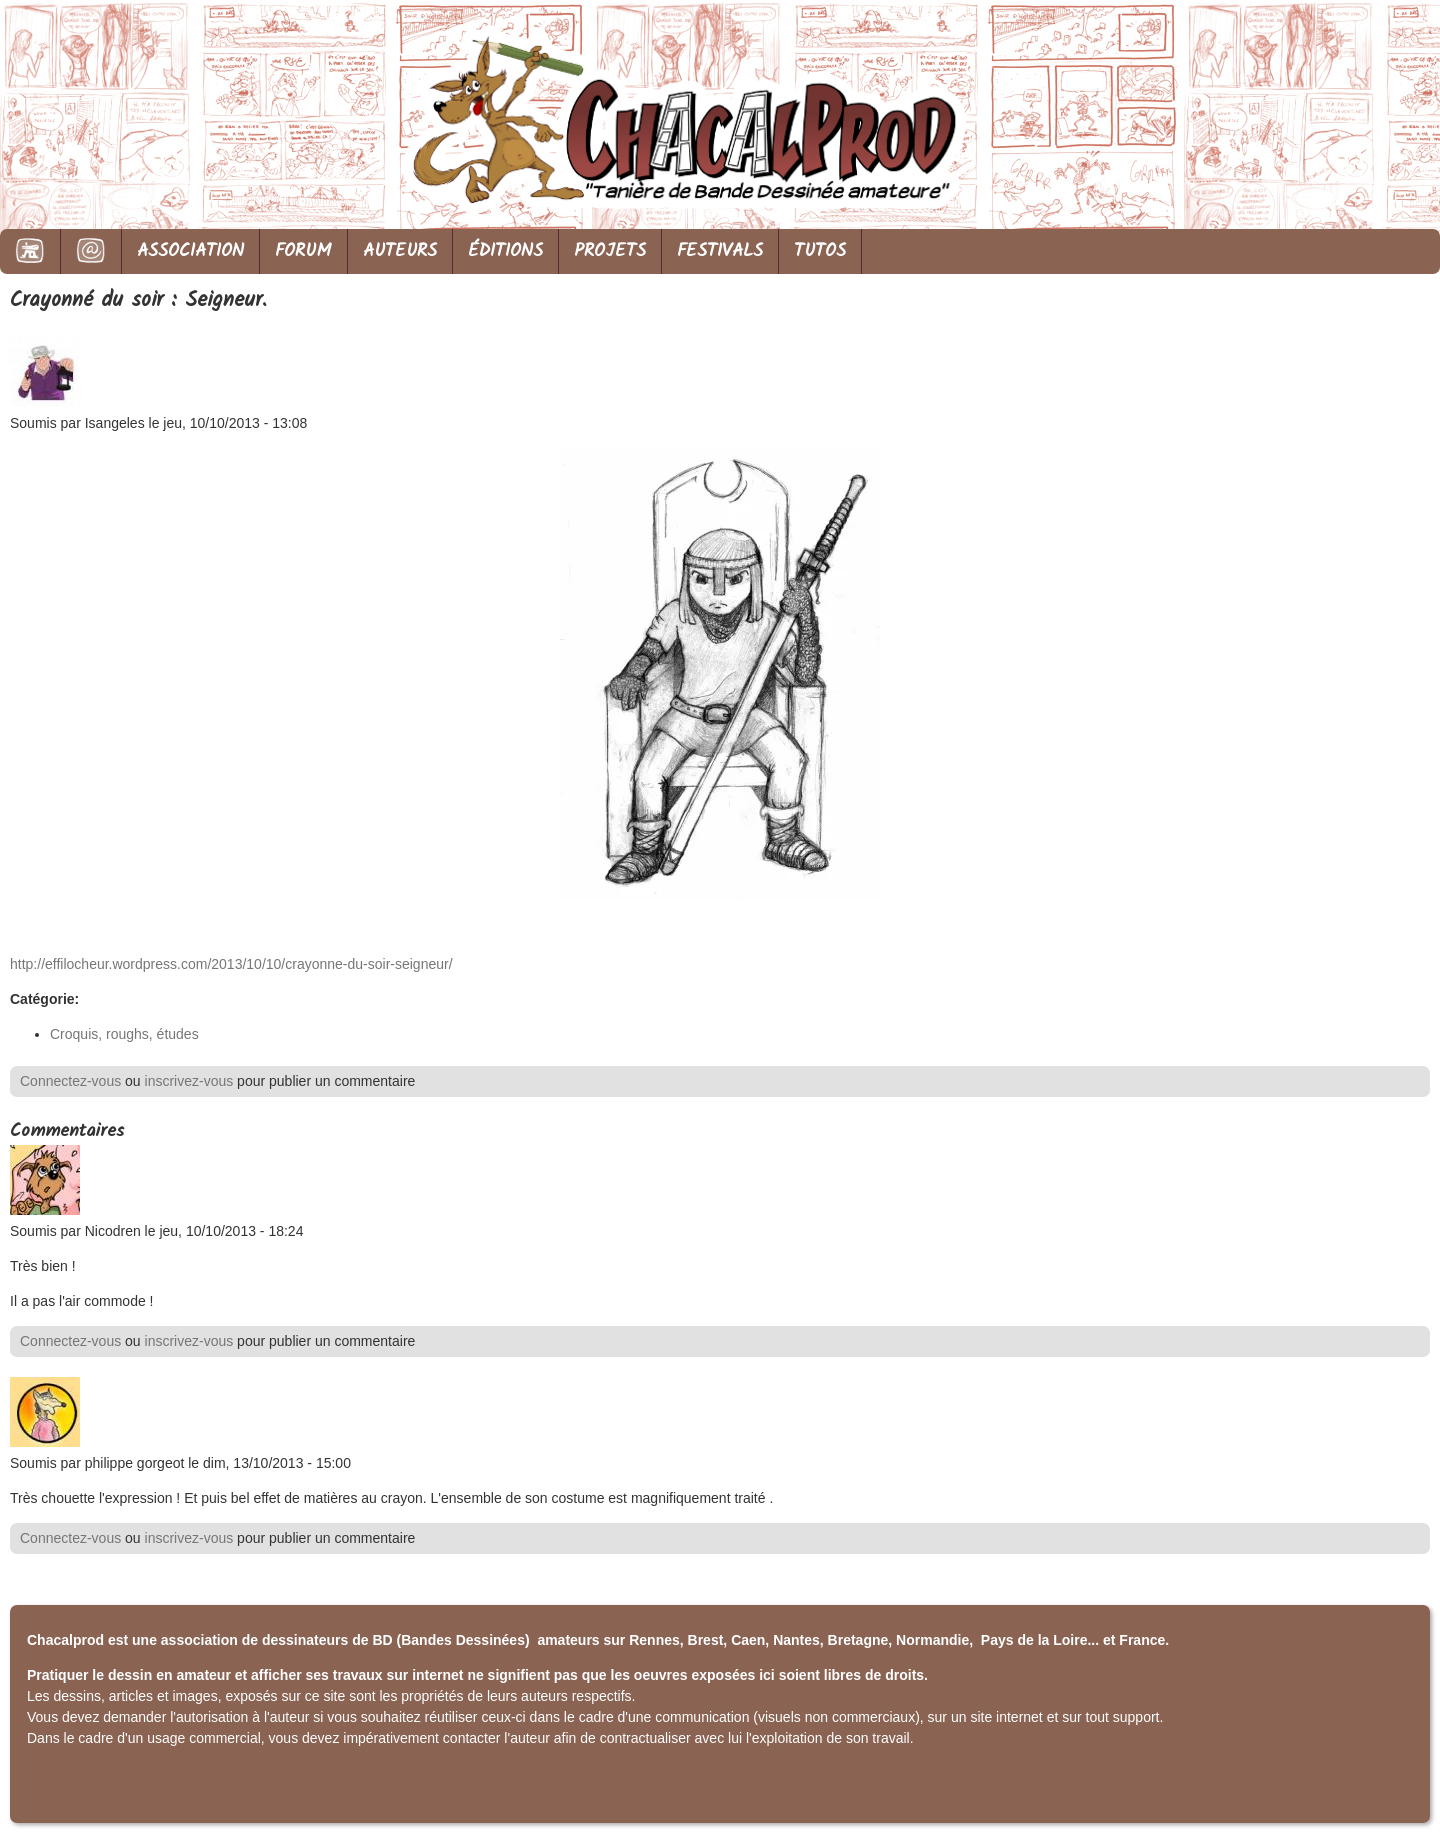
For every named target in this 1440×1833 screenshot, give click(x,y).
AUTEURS (400, 251)
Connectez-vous (70, 1081)
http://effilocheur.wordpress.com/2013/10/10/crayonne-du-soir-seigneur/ (231, 964)
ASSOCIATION (190, 251)
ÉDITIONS (505, 251)
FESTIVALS (720, 251)
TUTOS (820, 251)
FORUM (303, 251)
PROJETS (610, 251)
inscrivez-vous (189, 1081)
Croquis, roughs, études (124, 1034)
